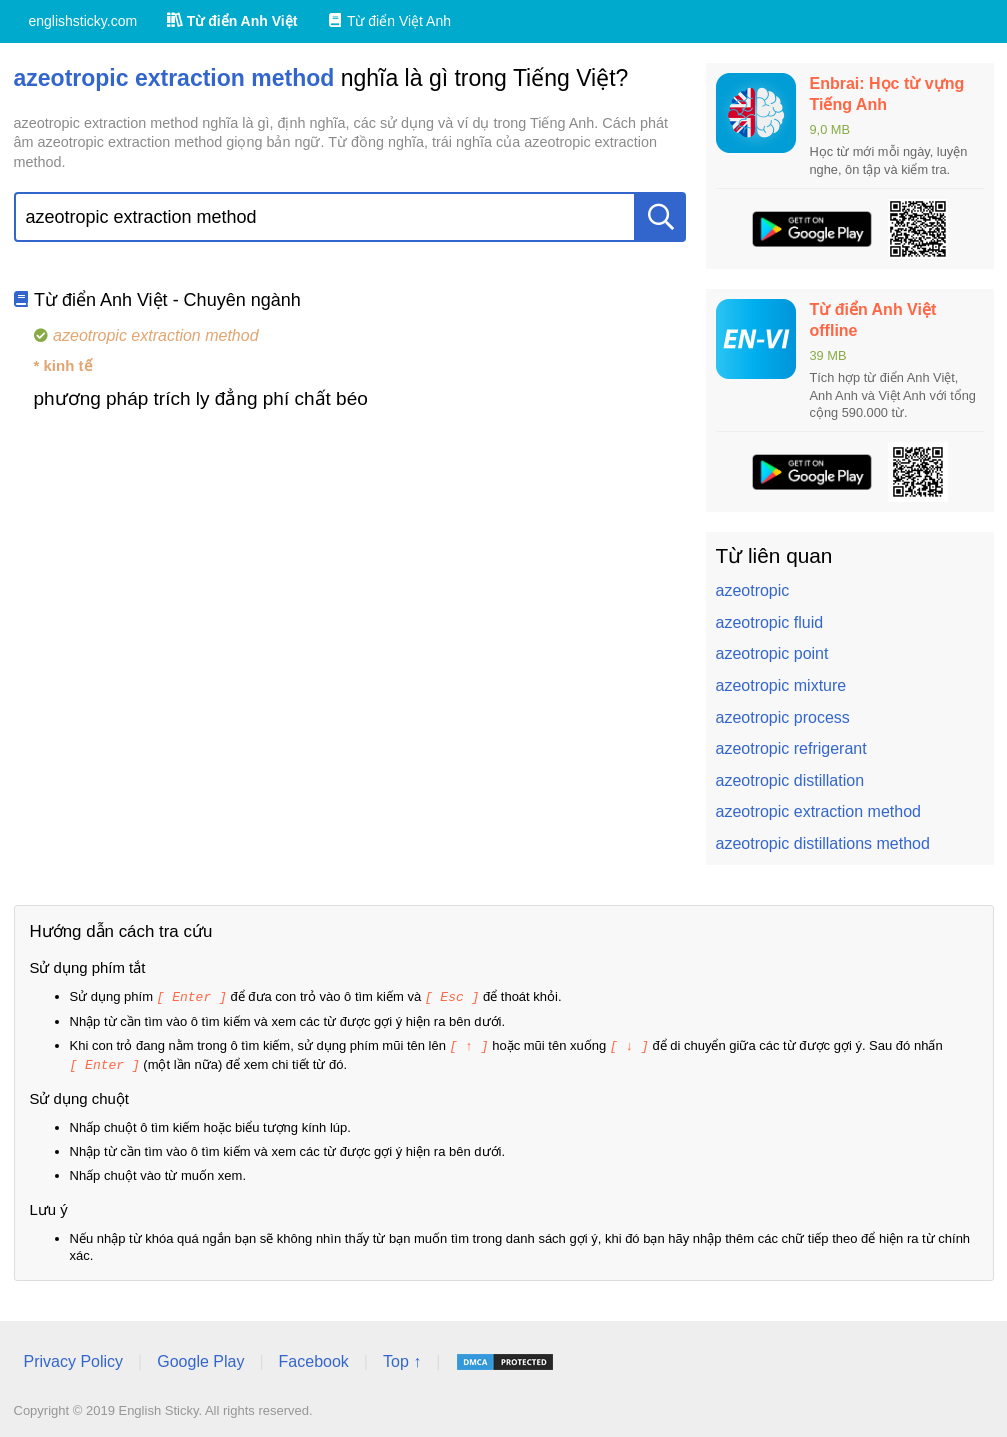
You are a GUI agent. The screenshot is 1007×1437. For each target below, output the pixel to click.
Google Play (200, 1358)
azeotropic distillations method (823, 843)
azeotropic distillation (790, 780)
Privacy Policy (74, 1358)
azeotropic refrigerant (791, 748)
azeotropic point (772, 653)
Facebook (314, 1358)
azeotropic (753, 590)
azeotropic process (783, 717)
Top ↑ (402, 1358)
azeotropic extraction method (818, 811)
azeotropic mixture (781, 685)
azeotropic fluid (770, 622)
